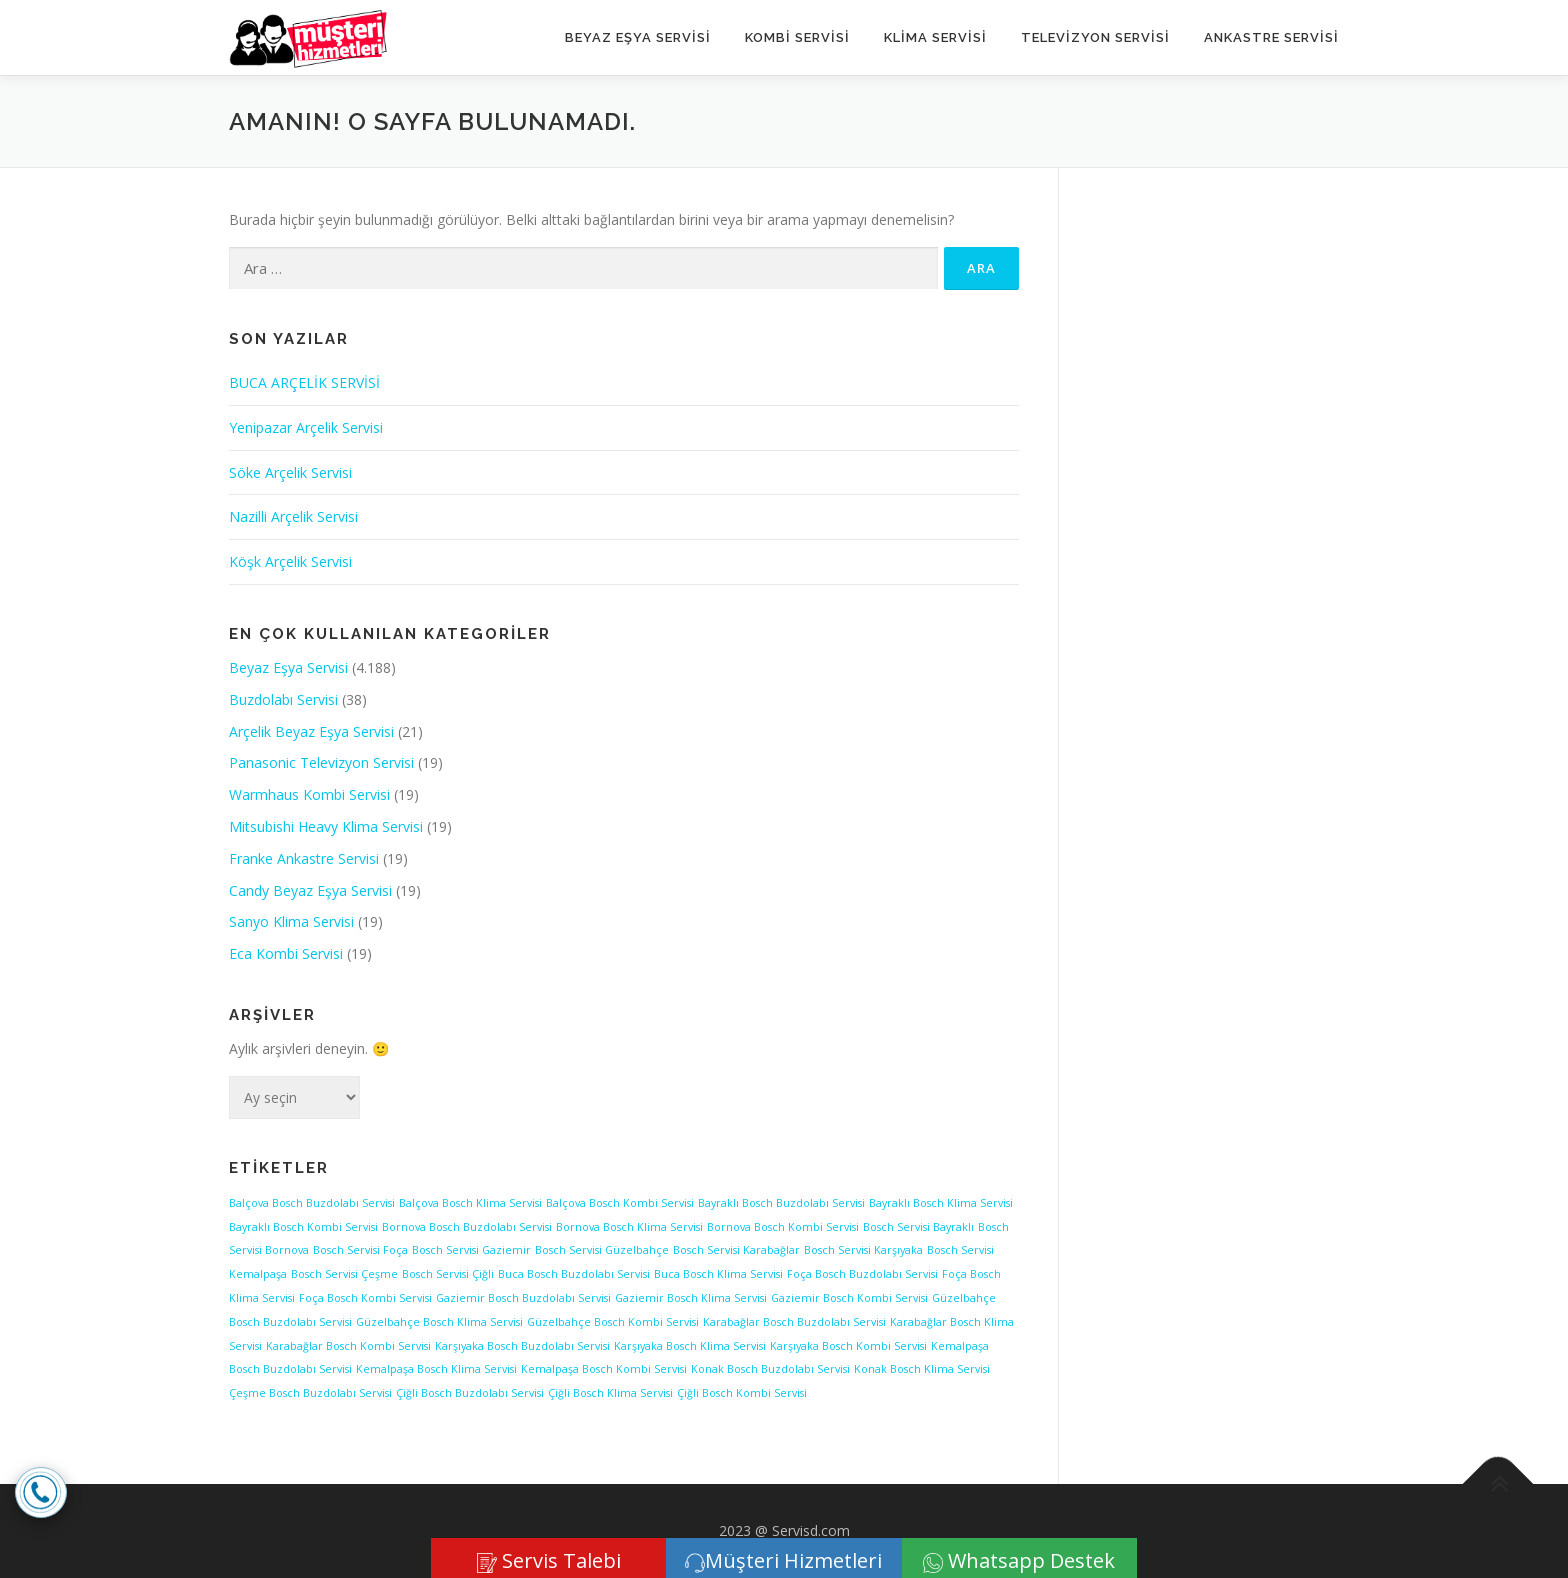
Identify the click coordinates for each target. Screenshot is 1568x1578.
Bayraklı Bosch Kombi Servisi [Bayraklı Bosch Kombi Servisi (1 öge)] (303, 1227)
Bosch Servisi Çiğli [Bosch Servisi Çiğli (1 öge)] (448, 1274)
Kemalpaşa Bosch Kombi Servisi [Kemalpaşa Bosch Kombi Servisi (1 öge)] (604, 1369)
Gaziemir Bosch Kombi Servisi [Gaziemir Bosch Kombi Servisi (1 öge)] (849, 1298)
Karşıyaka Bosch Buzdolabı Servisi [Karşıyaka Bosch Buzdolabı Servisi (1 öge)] (522, 1346)
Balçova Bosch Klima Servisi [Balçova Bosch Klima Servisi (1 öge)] (470, 1203)
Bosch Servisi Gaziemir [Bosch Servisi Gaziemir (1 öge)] (471, 1250)
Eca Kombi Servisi (286, 953)
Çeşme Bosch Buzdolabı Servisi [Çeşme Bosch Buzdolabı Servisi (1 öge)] (310, 1393)
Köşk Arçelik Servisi (290, 561)
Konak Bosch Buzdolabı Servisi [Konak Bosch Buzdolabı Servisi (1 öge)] (770, 1369)
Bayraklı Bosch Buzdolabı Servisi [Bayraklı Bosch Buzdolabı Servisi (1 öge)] (781, 1203)
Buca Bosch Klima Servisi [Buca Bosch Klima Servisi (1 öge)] (718, 1274)
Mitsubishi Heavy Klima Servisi (326, 826)
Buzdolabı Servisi (283, 699)
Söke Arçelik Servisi (290, 472)
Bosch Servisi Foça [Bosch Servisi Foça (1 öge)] (360, 1250)
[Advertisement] (1218, 508)
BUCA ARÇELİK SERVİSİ (304, 382)
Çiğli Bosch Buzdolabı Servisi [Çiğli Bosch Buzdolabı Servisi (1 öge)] (470, 1393)
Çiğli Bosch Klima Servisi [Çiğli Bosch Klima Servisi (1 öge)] (610, 1393)
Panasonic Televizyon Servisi (321, 762)
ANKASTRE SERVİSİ (1271, 37)
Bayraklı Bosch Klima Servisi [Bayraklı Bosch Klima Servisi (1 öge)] (941, 1203)
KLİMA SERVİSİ (935, 37)
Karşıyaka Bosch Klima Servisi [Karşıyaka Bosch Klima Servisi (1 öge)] (690, 1346)
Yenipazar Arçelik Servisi (306, 427)
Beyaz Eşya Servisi (638, 37)
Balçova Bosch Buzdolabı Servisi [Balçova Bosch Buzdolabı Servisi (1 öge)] (312, 1203)
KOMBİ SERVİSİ (797, 37)
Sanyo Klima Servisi (291, 921)
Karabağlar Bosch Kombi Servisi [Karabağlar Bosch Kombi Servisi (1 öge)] (348, 1346)
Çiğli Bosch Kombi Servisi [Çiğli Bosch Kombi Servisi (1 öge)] (742, 1393)
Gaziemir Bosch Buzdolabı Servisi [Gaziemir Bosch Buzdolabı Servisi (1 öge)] (523, 1298)
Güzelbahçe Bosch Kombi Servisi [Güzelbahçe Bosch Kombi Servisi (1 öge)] (613, 1322)
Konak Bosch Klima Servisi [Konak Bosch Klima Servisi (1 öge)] (922, 1369)
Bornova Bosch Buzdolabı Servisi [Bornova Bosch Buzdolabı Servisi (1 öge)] (467, 1227)
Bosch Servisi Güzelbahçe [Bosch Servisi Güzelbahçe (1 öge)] (602, 1250)
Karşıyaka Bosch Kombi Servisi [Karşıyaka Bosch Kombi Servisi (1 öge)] (848, 1346)
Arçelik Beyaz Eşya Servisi (311, 731)
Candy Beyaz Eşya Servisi (310, 890)
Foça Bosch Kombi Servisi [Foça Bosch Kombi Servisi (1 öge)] (365, 1298)
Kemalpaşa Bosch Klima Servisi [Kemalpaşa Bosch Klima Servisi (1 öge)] (436, 1369)
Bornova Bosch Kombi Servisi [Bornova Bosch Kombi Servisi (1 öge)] (783, 1227)
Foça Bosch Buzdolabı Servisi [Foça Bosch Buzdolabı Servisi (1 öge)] (862, 1274)
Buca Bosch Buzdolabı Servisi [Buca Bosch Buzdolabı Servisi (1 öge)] (574, 1274)
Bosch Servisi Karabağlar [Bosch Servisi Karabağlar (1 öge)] (736, 1250)
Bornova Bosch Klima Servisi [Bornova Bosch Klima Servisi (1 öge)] (629, 1227)
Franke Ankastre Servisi (304, 858)
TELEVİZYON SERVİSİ (1095, 37)
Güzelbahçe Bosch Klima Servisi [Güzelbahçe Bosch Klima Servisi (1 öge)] (439, 1322)
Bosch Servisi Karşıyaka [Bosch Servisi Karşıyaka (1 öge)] (863, 1250)
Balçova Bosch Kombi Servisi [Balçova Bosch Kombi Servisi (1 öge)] (620, 1203)
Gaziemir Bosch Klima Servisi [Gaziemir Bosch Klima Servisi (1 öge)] (691, 1298)
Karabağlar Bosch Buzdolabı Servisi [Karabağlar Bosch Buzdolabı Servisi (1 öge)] (794, 1322)
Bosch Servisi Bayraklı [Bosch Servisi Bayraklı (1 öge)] (918, 1227)
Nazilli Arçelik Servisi (293, 516)
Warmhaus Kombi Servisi (309, 794)
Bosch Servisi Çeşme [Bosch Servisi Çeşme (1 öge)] (344, 1274)
